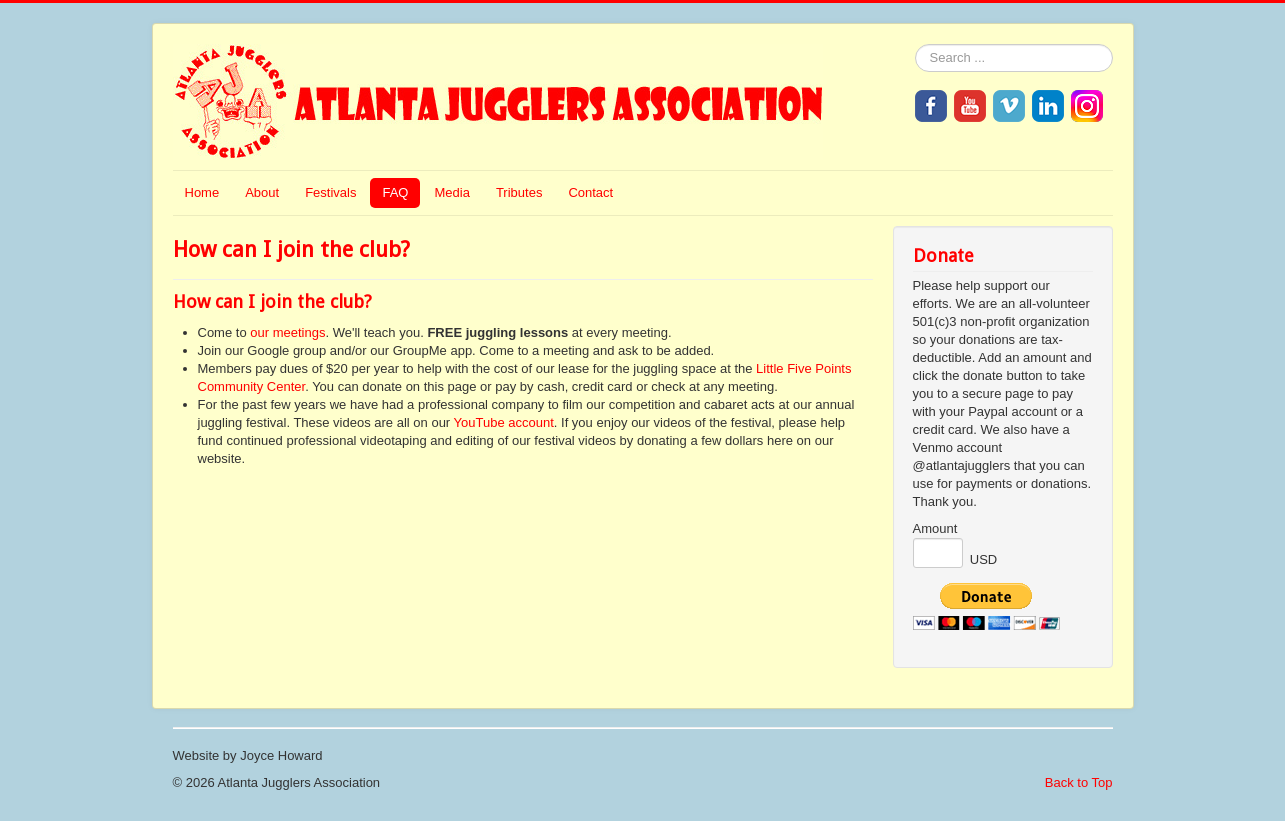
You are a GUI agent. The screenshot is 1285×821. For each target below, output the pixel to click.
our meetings (287, 332)
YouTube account (504, 422)
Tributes (519, 192)
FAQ (395, 192)
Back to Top (1079, 782)
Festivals (330, 192)
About (262, 192)
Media (451, 192)
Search (915, 44)
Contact (590, 192)
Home (202, 192)
